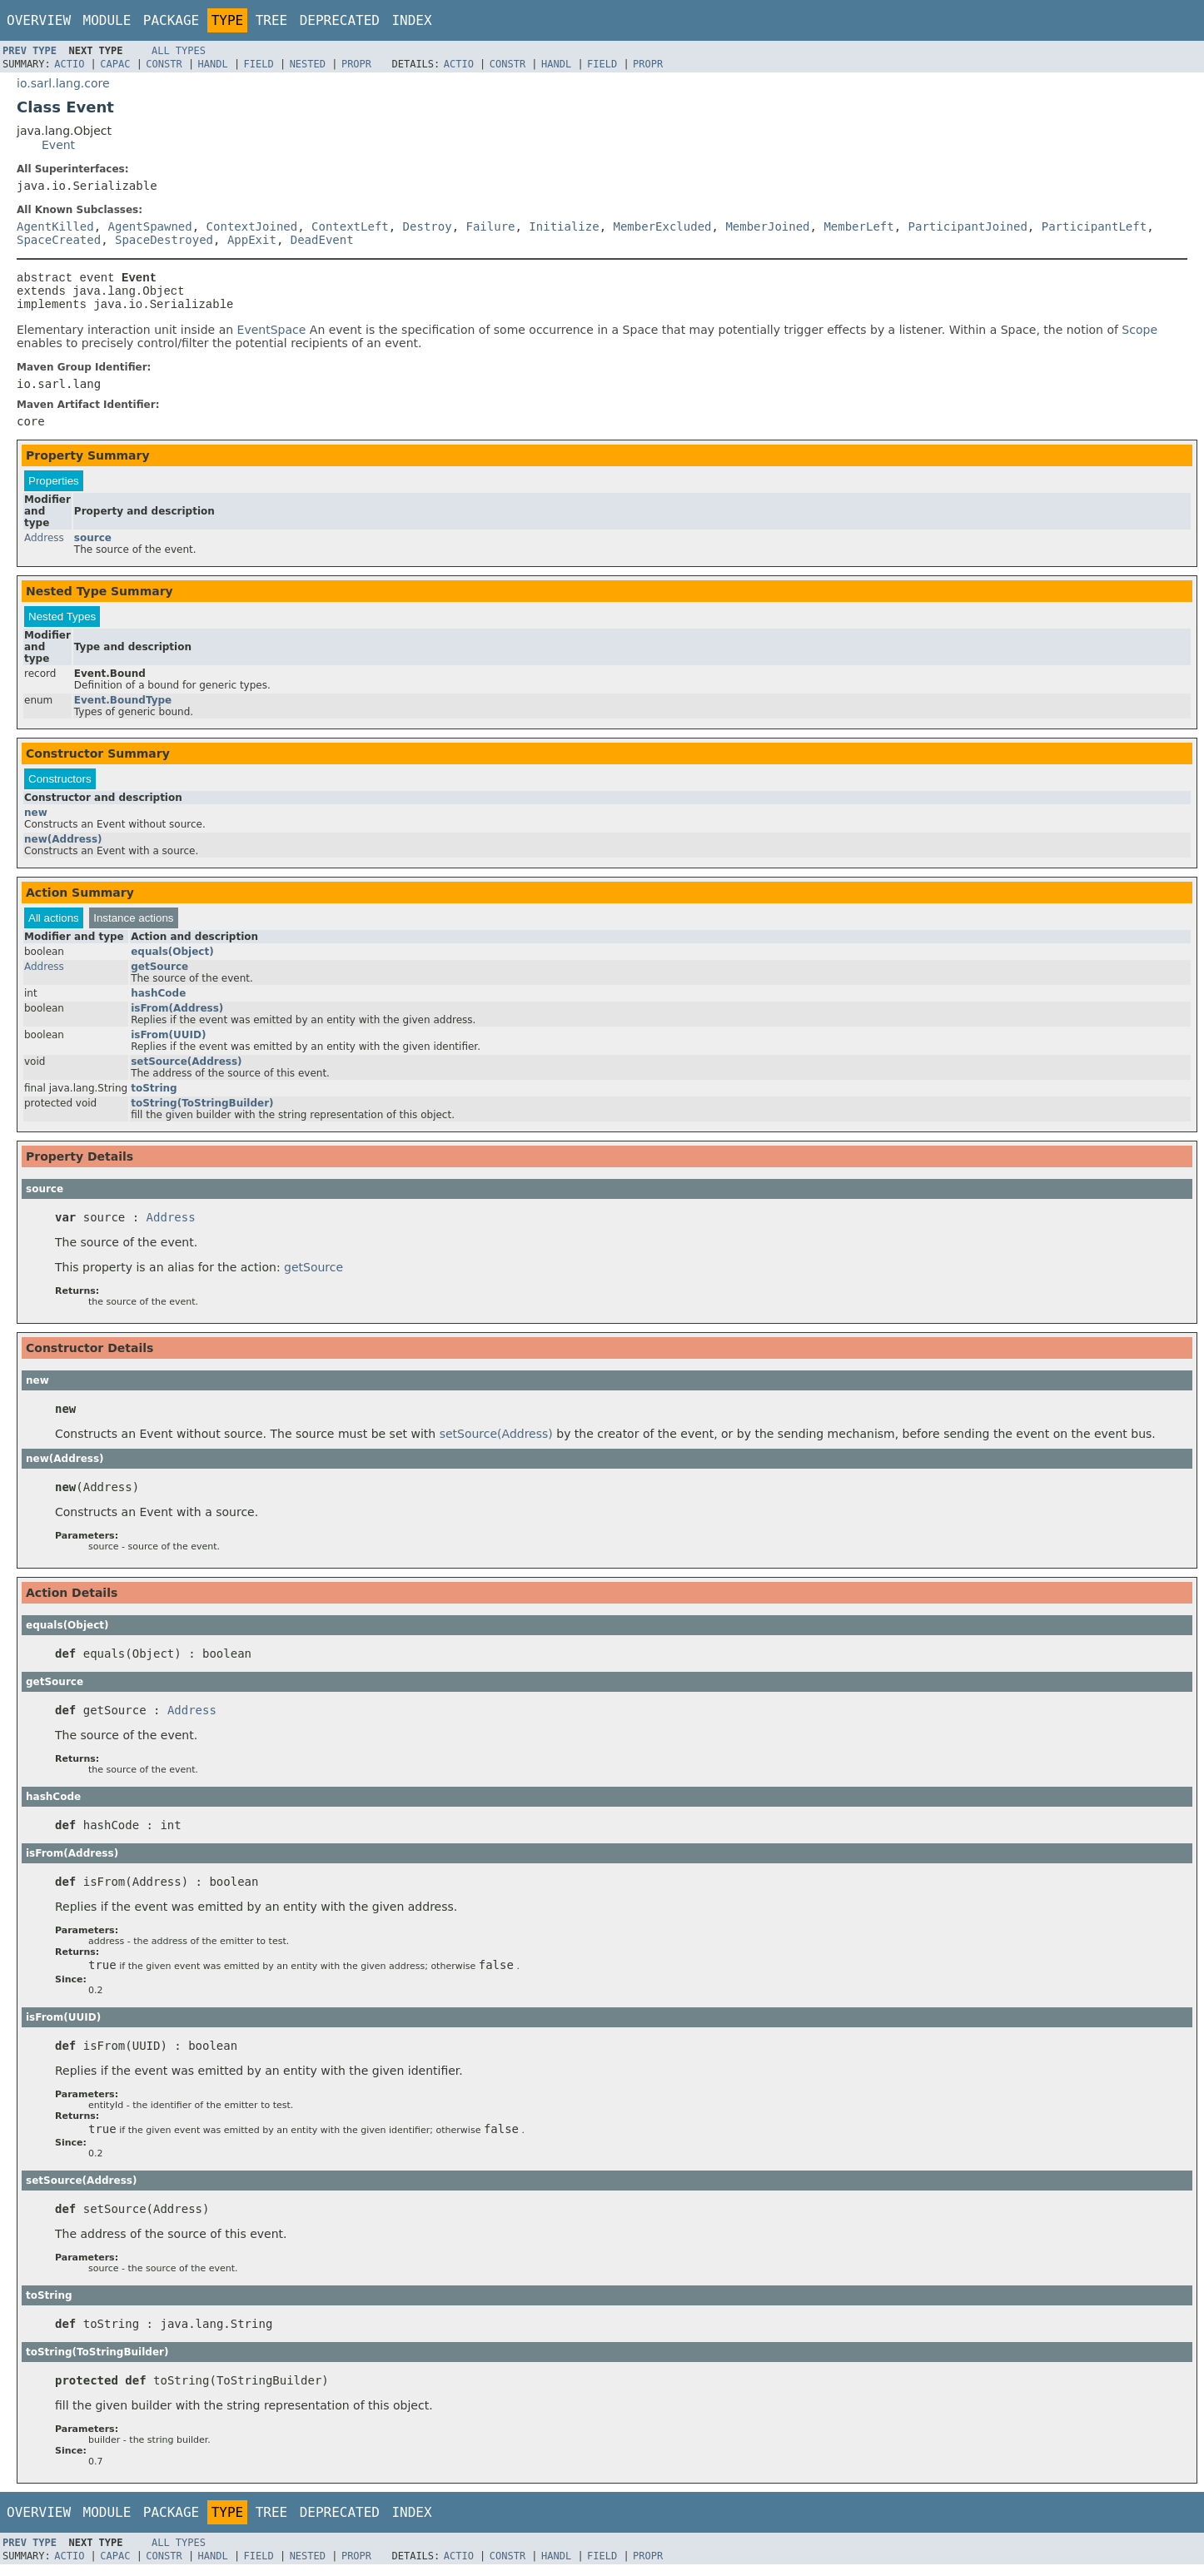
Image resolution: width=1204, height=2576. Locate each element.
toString (154, 1096)
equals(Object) (172, 959)
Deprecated (340, 20)
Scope (1139, 337)
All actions (53, 925)
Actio (69, 64)
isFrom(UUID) (168, 1042)
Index (411, 20)
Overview (39, 20)
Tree (272, 20)
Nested (308, 64)
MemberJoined (767, 226)
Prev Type (29, 51)
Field (259, 64)
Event (58, 145)
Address (44, 545)
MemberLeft (858, 226)
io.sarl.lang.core (63, 83)
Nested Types (62, 624)
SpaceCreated (59, 239)
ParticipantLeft (1094, 226)
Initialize (564, 226)
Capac (115, 64)
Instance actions (133, 925)
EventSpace (271, 337)
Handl (213, 64)
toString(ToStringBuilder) (202, 1110)
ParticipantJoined (967, 226)
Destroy (427, 226)
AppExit (251, 239)
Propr (356, 64)
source (93, 545)
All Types (179, 51)
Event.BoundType (123, 708)
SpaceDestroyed (164, 239)
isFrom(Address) (177, 1016)
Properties (53, 488)
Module (107, 20)
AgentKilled (55, 226)
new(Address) (63, 847)
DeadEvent (322, 239)
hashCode (158, 1001)
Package (171, 20)
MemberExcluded (663, 226)
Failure (490, 226)
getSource (159, 974)
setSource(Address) (186, 1069)
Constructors (60, 786)
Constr (164, 64)
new (35, 820)
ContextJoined (252, 226)
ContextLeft (350, 226)
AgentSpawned (150, 226)
